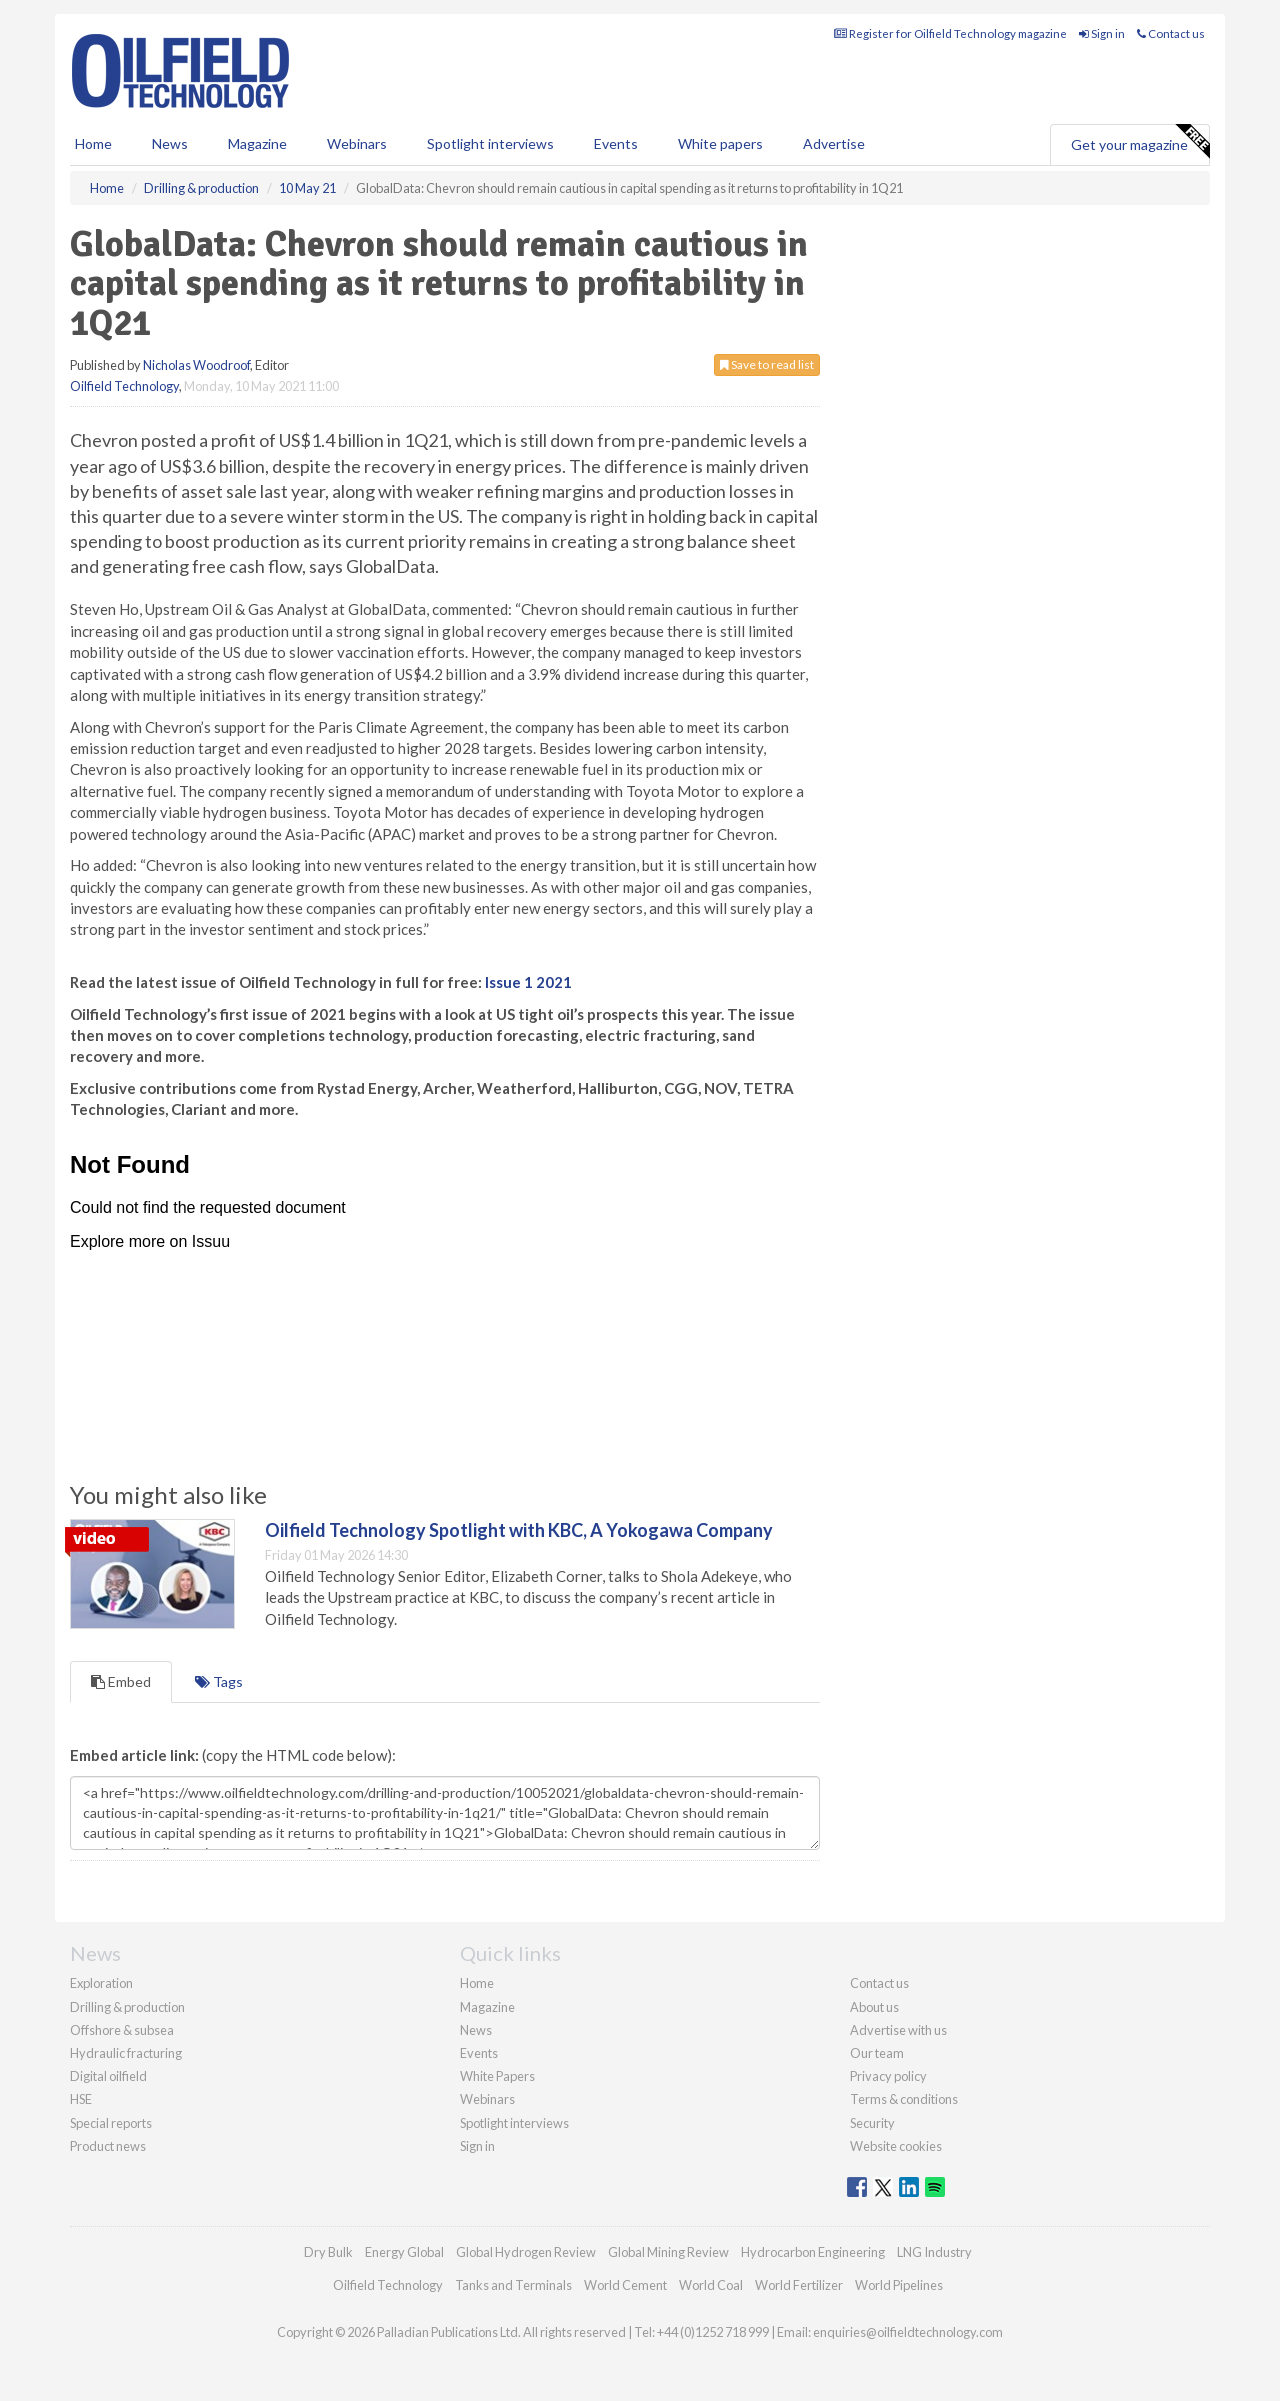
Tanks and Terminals (513, 2285)
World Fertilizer (799, 2285)
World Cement (625, 2285)
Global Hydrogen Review (526, 2252)
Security (872, 2123)
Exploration (101, 1983)
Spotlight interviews (490, 143)
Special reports (111, 2123)
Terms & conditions (904, 2099)
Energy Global (404, 2252)
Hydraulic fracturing (126, 2053)
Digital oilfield (108, 2076)
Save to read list (767, 364)
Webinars (357, 143)
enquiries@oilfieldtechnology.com (908, 2332)
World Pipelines (899, 2285)
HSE (81, 2099)
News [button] (170, 143)
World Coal (711, 2285)
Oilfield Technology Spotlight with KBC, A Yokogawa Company (519, 1530)
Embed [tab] (121, 1681)
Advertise (834, 143)
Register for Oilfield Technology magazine (950, 33)
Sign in (1102, 33)
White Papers (497, 2076)
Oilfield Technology (124, 386)
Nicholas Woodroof (196, 365)
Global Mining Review (668, 2252)
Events (616, 143)
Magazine (257, 143)
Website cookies (896, 2146)
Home (93, 143)
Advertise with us (898, 2030)
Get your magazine (1140, 142)
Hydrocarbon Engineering (813, 2252)
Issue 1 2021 (528, 982)
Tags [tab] (219, 1681)
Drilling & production (127, 2007)
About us (874, 2007)
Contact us (1171, 33)
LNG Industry (934, 2252)
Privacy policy (888, 2076)
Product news (108, 2146)
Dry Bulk (328, 2252)
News (476, 2030)
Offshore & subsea (122, 2030)
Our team (877, 2053)
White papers (720, 143)
